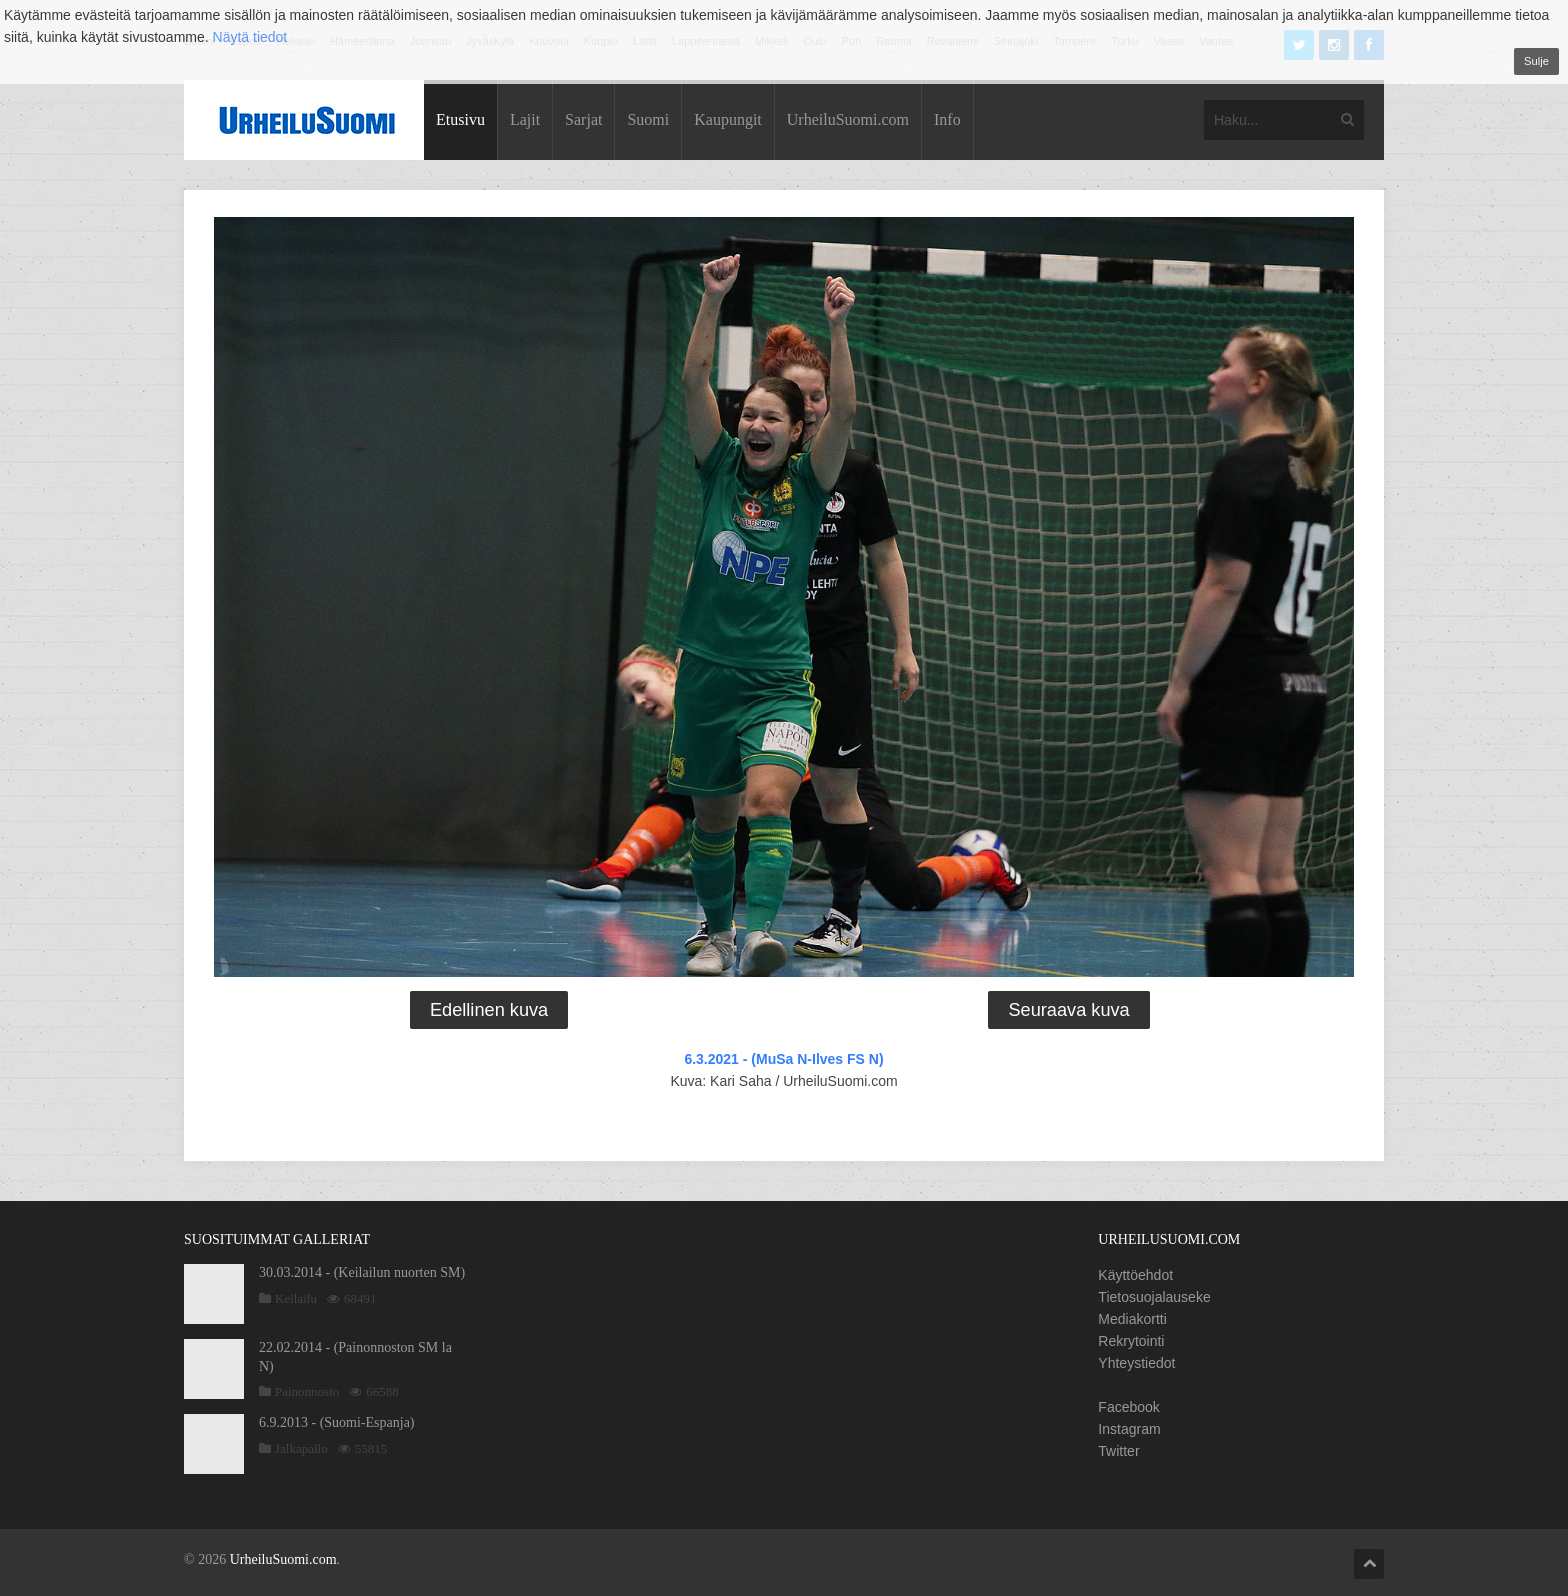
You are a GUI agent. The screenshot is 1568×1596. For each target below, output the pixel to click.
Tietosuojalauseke (1154, 1297)
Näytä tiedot (250, 37)
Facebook (1128, 1407)
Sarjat (583, 119)
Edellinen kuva (489, 1010)
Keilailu (296, 1298)
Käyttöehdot (1135, 1275)
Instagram (1129, 1429)
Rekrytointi (1131, 1341)
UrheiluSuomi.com (848, 119)
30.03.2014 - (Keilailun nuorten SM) (362, 1272)
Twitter (1118, 1451)
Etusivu (460, 119)
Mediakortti (1132, 1319)
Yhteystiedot (1136, 1363)
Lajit (525, 119)
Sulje (1536, 61)
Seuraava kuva (1068, 1010)
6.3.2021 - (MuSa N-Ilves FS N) (783, 1059)
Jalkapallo (301, 1448)
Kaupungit (728, 119)
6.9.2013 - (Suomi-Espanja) (337, 1422)
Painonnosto (307, 1391)
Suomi (648, 119)
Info (947, 119)
